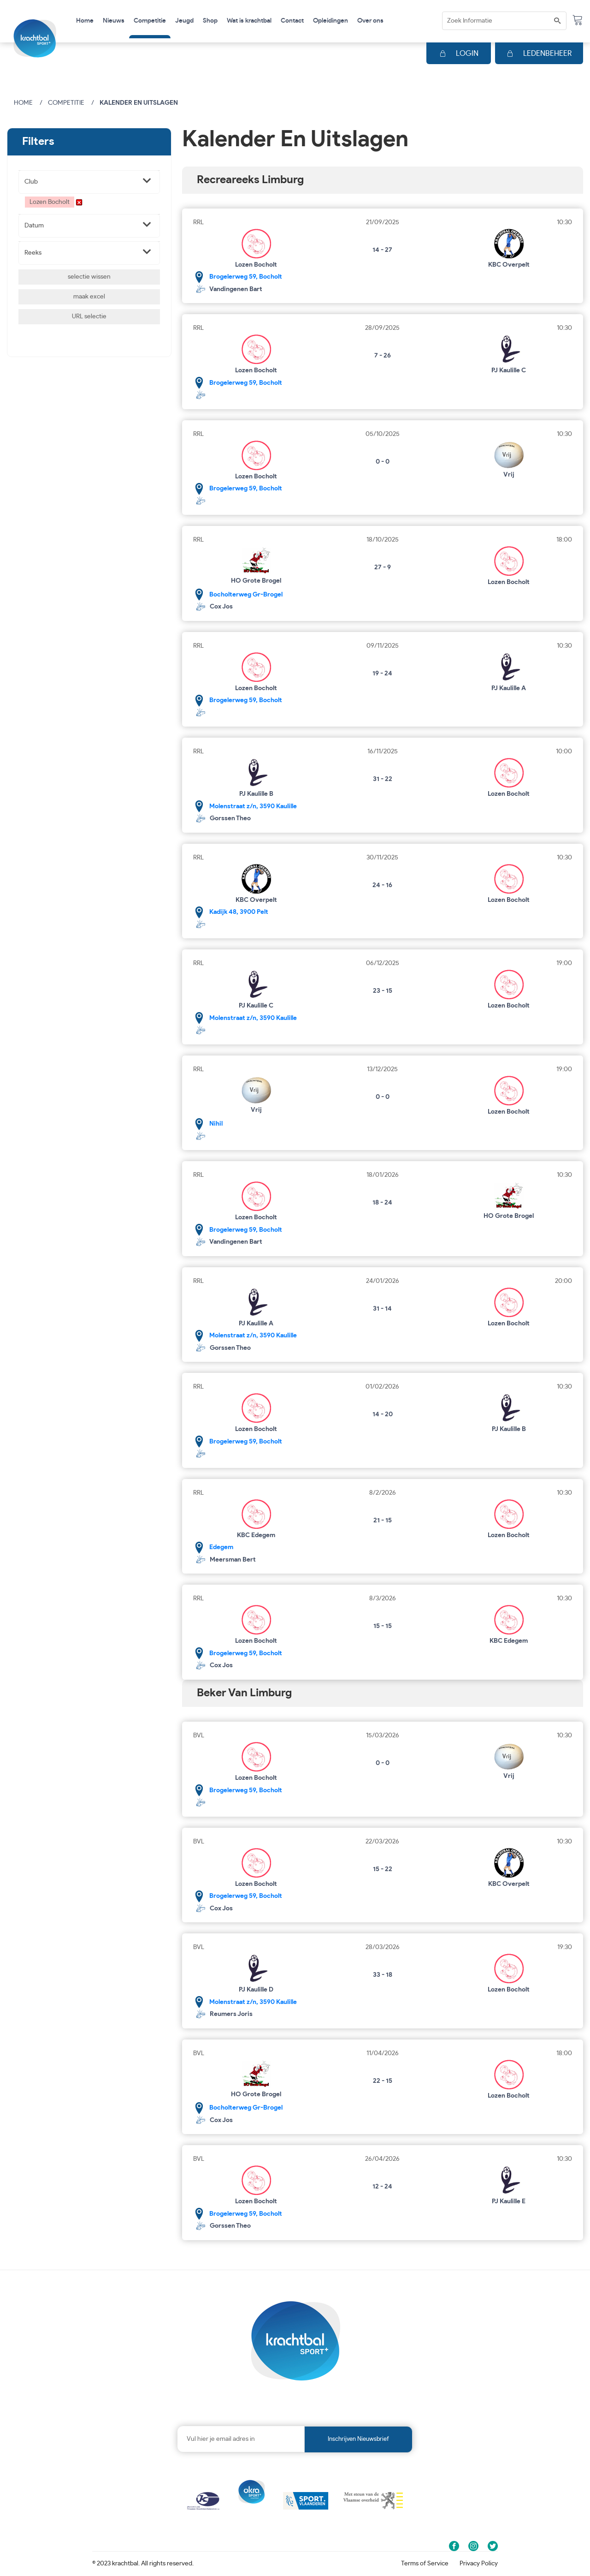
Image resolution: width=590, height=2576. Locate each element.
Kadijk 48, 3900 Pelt (238, 912)
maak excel (89, 296)
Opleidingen (330, 21)
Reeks (32, 253)
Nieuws (113, 21)
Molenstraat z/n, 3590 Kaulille (253, 806)
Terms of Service (424, 2563)
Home (85, 21)
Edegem (221, 1547)
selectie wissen (89, 277)
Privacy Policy (479, 2563)
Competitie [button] (150, 21)
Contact (292, 21)
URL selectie (89, 316)
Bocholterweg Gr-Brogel (246, 594)
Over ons (370, 21)
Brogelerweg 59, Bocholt (245, 277)
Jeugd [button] (184, 21)
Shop (210, 21)
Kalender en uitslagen (139, 103)
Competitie (66, 103)
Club (31, 182)
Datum (34, 225)
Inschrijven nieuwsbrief (358, 2439)
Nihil (216, 1124)
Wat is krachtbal (249, 21)
